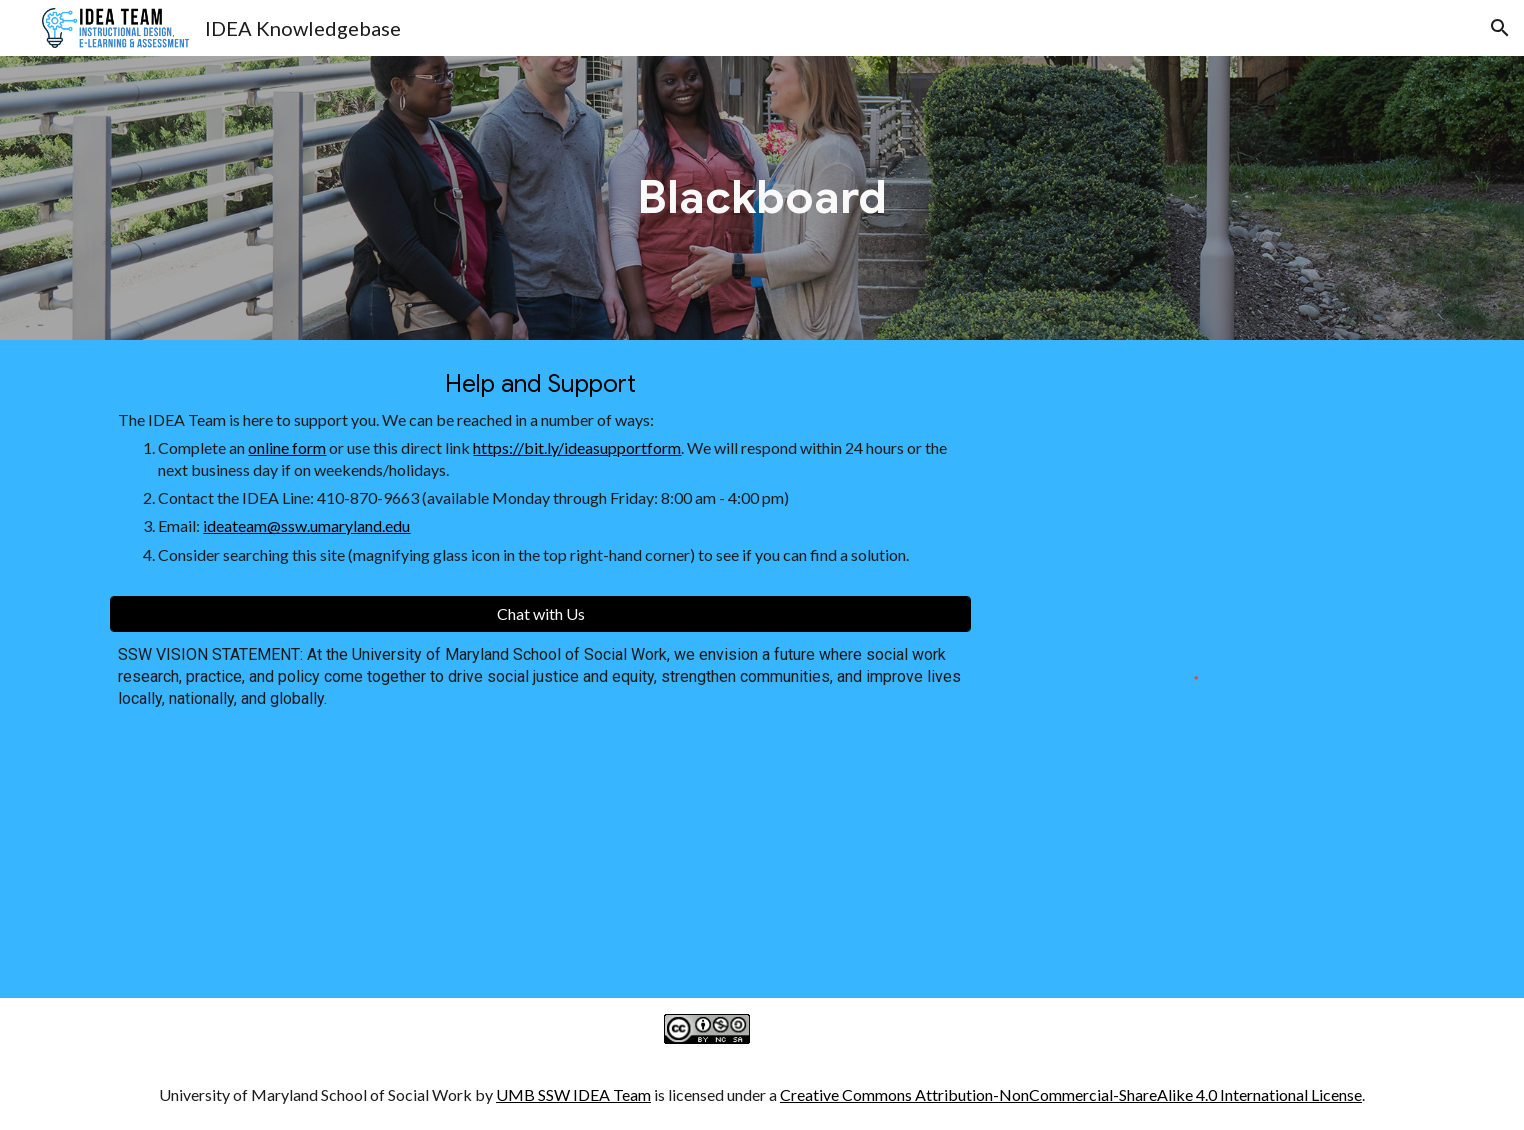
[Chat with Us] (540, 613)
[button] (1500, 28)
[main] (762, 198)
